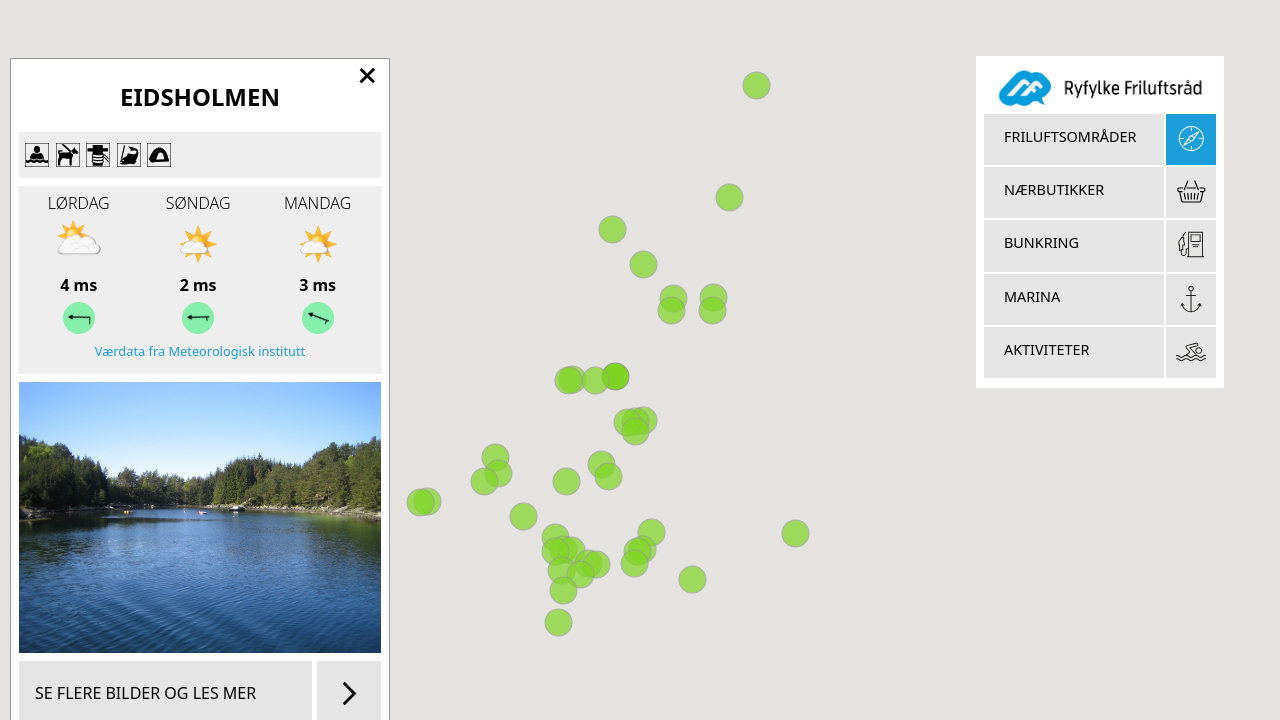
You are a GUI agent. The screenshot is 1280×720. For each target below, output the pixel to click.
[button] (795, 533)
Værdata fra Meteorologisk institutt (200, 351)
